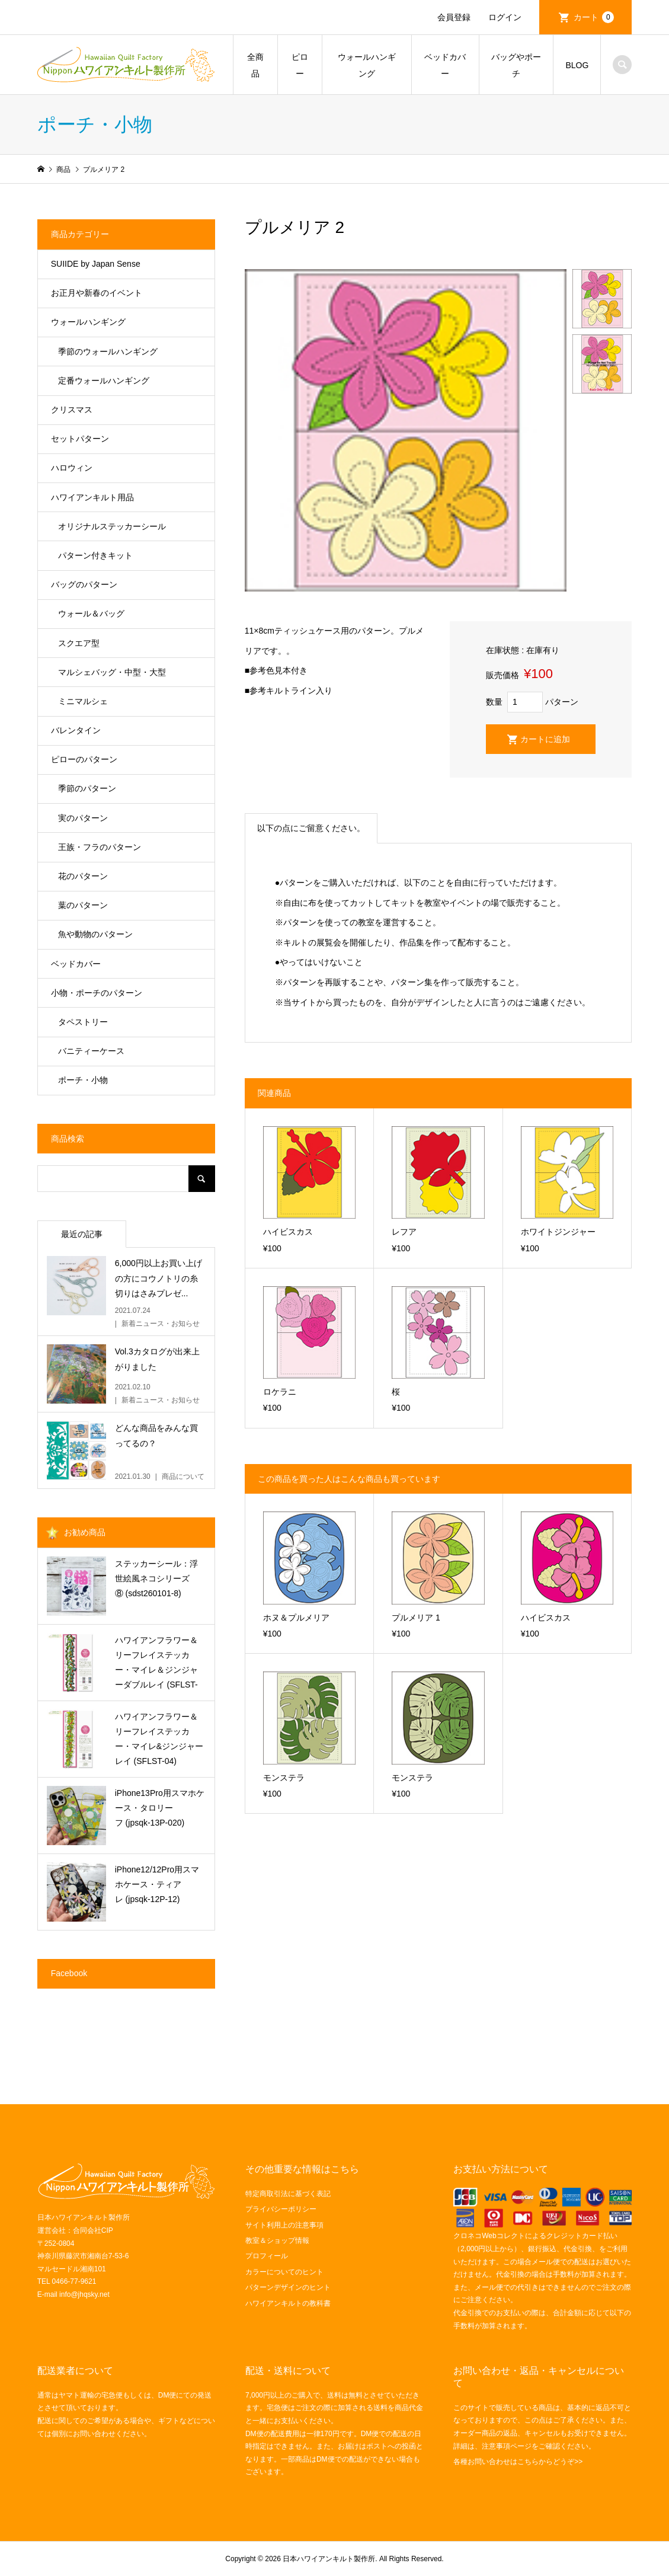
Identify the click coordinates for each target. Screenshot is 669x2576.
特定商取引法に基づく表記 (288, 2194)
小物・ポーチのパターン (96, 993)
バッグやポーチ (516, 65)
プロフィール (266, 2256)
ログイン (504, 17)
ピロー (300, 65)
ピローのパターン (84, 759)
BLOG (576, 65)
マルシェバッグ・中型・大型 (112, 672)
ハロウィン (71, 467)
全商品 (255, 65)
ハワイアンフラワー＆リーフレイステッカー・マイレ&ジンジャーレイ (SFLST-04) (159, 1739)
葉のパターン (83, 905)
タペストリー (83, 1022)
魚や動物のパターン (95, 934)
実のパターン (83, 818)
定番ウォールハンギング (103, 380)
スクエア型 (79, 643)
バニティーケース (91, 1051)
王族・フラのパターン (99, 847)
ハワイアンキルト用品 (92, 497)
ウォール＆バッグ (91, 613)
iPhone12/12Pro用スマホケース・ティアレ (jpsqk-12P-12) (157, 1884)
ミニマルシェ (83, 701)
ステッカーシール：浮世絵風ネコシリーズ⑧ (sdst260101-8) (156, 1578)
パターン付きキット (95, 555)
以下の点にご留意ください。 (311, 828)
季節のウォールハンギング (108, 351)
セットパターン (80, 438)
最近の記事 (82, 1234)
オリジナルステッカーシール (112, 526)
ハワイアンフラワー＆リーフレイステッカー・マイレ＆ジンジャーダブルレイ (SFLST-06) (156, 1664)
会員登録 (453, 17)
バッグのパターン (84, 584)
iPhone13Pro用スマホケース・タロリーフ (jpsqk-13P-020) (159, 1807)
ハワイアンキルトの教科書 (288, 2303)
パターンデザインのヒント (288, 2287)
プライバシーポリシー (280, 2209)
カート (594, 17)
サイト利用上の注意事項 (284, 2225)
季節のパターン (87, 788)
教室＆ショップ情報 (277, 2240)
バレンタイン (76, 730)
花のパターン (83, 876)
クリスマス (71, 409)
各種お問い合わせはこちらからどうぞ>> (517, 2461)
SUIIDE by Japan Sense (95, 264)
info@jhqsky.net (84, 2294)
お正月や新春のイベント (96, 293)
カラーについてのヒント (284, 2272)
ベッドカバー (445, 65)
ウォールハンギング (367, 65)
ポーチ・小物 (83, 1080)
